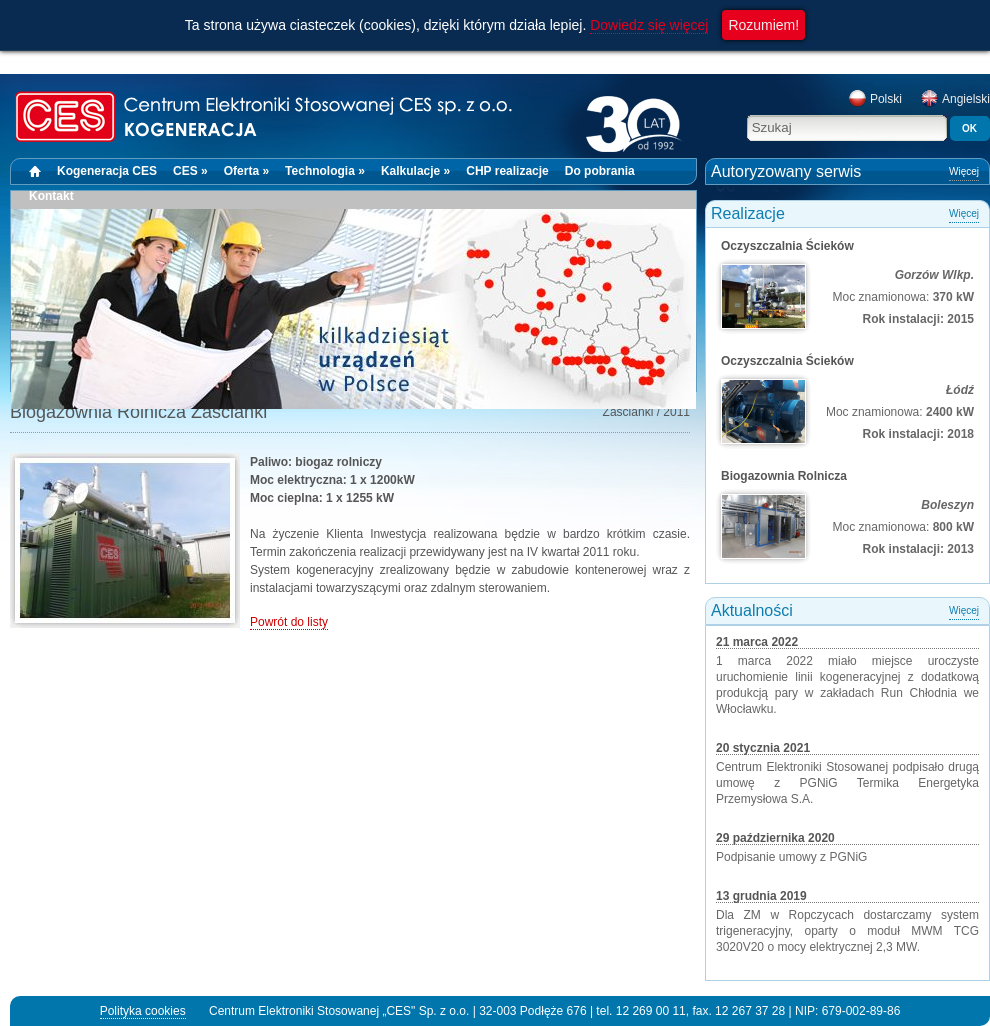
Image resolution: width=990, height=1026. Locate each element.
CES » (190, 171)
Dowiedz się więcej (649, 25)
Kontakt (51, 196)
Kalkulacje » (415, 171)
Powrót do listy (289, 622)
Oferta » (246, 171)
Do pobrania (600, 171)
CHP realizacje (507, 171)
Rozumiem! (763, 25)
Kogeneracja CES (107, 171)
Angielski (955, 99)
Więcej (964, 171)
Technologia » (325, 171)
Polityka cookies (143, 1011)
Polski (875, 99)
